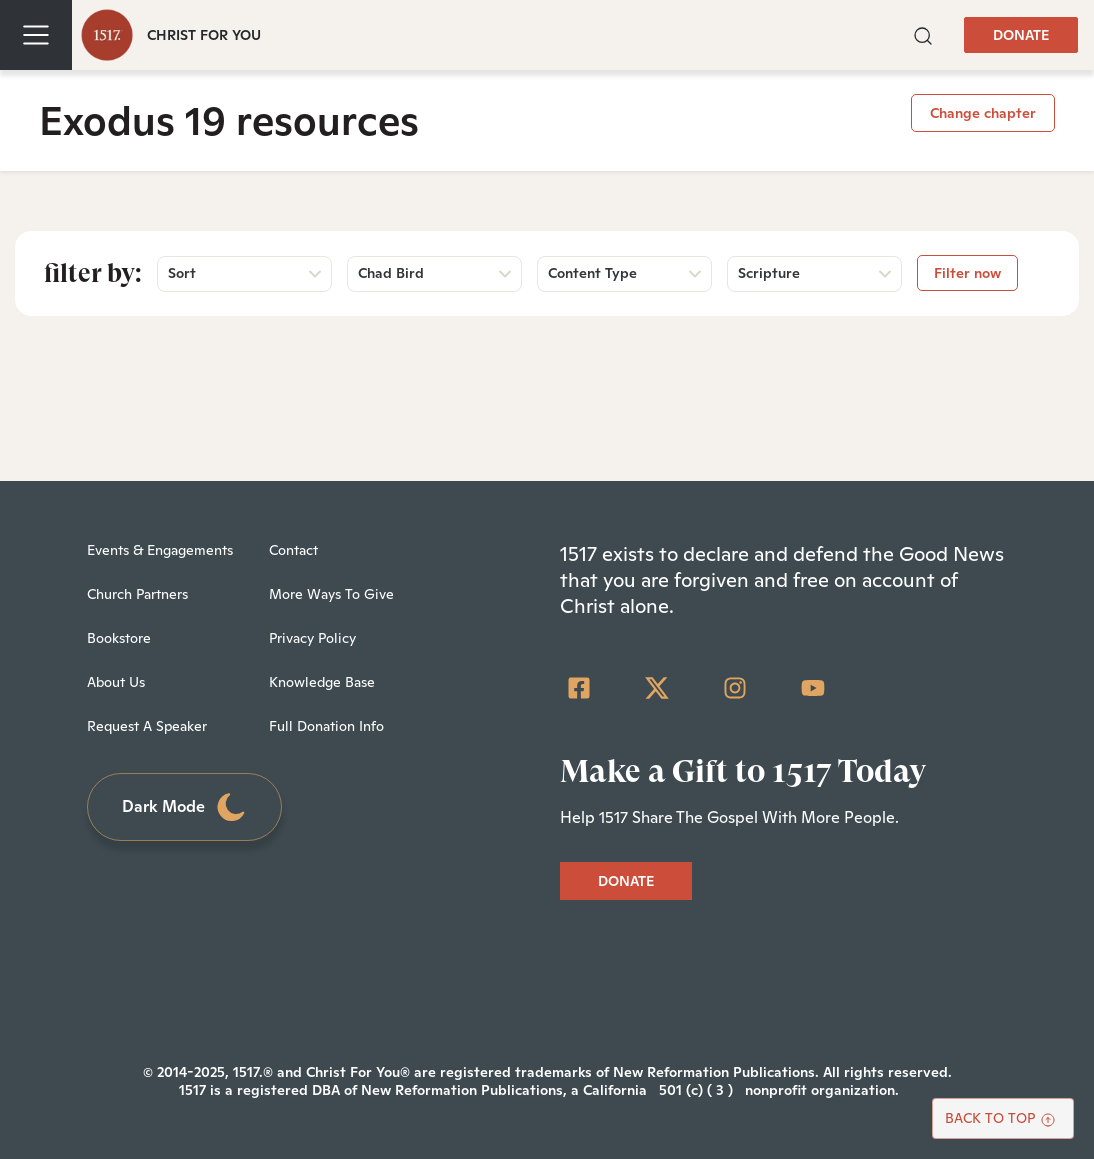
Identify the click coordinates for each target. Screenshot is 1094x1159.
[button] (923, 34)
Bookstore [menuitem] (119, 638)
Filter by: (93, 273)
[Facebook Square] (579, 688)
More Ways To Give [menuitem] (331, 594)
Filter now (967, 273)
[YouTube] (813, 688)
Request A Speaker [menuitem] (147, 726)
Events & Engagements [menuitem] (160, 550)
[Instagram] (735, 688)
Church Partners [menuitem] (137, 594)
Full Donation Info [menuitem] (326, 726)
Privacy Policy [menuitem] (312, 638)
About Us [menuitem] (116, 682)
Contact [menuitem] (293, 550)
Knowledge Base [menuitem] (322, 682)
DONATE (1021, 35)
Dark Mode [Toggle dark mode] (185, 807)
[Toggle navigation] (36, 35)
